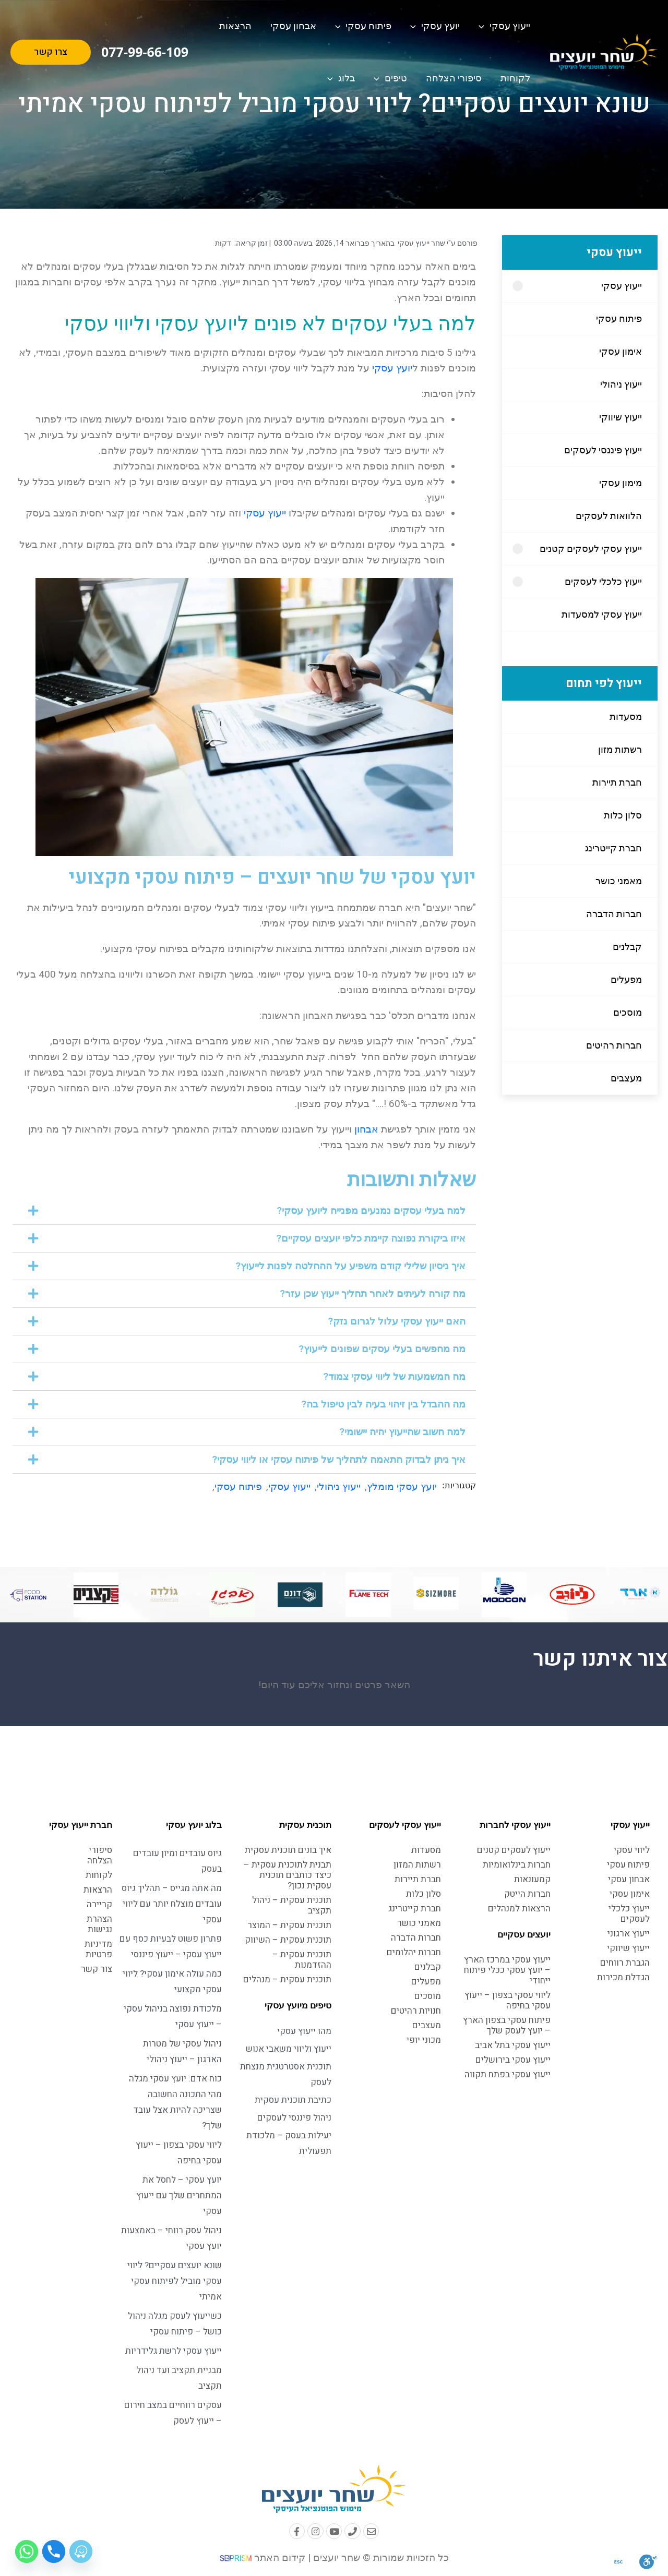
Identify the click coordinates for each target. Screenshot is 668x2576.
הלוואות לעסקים (609, 515)
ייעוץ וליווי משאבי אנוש (288, 2048)
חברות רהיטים (614, 1045)
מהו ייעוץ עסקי (304, 2031)
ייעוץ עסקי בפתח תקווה (507, 2074)
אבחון (366, 1129)
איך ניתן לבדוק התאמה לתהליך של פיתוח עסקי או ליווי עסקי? (339, 1459)
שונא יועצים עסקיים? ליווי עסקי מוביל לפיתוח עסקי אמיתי (174, 2281)
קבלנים (627, 946)
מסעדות (626, 716)
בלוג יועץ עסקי (194, 1825)
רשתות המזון (417, 1864)
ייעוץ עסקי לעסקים (405, 1825)
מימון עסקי (620, 482)
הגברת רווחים (625, 1962)
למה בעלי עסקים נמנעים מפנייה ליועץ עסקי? (371, 1210)
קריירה (99, 1904)
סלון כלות (623, 815)
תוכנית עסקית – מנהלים (287, 1979)
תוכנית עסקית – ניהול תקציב (291, 1905)
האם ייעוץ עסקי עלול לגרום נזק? (397, 1321)
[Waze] (80, 2551)
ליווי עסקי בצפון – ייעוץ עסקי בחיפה (507, 2000)
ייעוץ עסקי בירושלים (513, 2059)
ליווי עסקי (632, 1850)
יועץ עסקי (435, 26)
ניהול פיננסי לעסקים (294, 2117)
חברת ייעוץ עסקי (80, 1825)
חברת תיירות (617, 782)
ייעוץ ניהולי (621, 384)
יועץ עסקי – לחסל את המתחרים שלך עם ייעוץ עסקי (179, 2195)
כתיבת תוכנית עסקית (293, 2099)
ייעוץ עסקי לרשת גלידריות (173, 2350)
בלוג (341, 78)
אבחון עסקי (293, 25)
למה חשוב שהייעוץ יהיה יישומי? (402, 1432)
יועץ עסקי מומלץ (402, 1486)
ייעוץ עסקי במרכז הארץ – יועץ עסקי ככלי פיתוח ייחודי (507, 1970)
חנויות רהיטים (416, 2010)
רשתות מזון (620, 749)
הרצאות (235, 25)
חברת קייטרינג (613, 847)
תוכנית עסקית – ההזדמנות (301, 1959)
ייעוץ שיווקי (620, 417)
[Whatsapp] (26, 2551)
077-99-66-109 (144, 52)
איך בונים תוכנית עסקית (288, 1850)
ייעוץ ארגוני (628, 1933)
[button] (244, 1210)
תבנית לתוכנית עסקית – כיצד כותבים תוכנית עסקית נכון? (287, 1875)
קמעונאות (532, 1879)
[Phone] (53, 2551)
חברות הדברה (614, 913)
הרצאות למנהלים (519, 1908)
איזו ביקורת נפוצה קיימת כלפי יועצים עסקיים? (371, 1238)
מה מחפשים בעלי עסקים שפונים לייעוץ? (382, 1349)
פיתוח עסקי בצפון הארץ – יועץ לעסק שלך (507, 2025)
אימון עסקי (620, 351)
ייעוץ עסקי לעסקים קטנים (591, 548)
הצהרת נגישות (99, 1924)
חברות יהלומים (414, 1952)
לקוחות (515, 78)
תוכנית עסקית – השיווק (288, 1939)
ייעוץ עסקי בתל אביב (513, 2045)
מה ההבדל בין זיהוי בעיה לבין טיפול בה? (383, 1404)
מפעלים (626, 979)
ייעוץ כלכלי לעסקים (603, 581)
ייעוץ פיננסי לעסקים (603, 449)
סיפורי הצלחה (454, 78)
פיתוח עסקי (363, 26)
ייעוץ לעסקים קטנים (514, 1850)
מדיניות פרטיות (98, 1949)
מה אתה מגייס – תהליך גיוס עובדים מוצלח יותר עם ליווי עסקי (172, 1904)
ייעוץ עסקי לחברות (515, 1825)
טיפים (390, 78)
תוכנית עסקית (305, 1825)
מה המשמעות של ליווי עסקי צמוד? (394, 1376)
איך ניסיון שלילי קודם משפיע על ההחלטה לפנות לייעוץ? (350, 1266)
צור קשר (96, 1969)
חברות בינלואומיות (517, 1864)
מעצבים (626, 1078)
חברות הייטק (527, 1893)
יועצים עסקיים (524, 1934)
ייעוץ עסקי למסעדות (602, 614)
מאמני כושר (618, 880)
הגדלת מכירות (623, 1977)
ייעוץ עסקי (504, 26)
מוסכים (627, 1012)
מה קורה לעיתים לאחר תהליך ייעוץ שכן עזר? (373, 1293)
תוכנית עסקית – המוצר (289, 1925)
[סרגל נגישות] (648, 2561)
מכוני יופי (424, 2040)
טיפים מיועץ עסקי (298, 2005)
